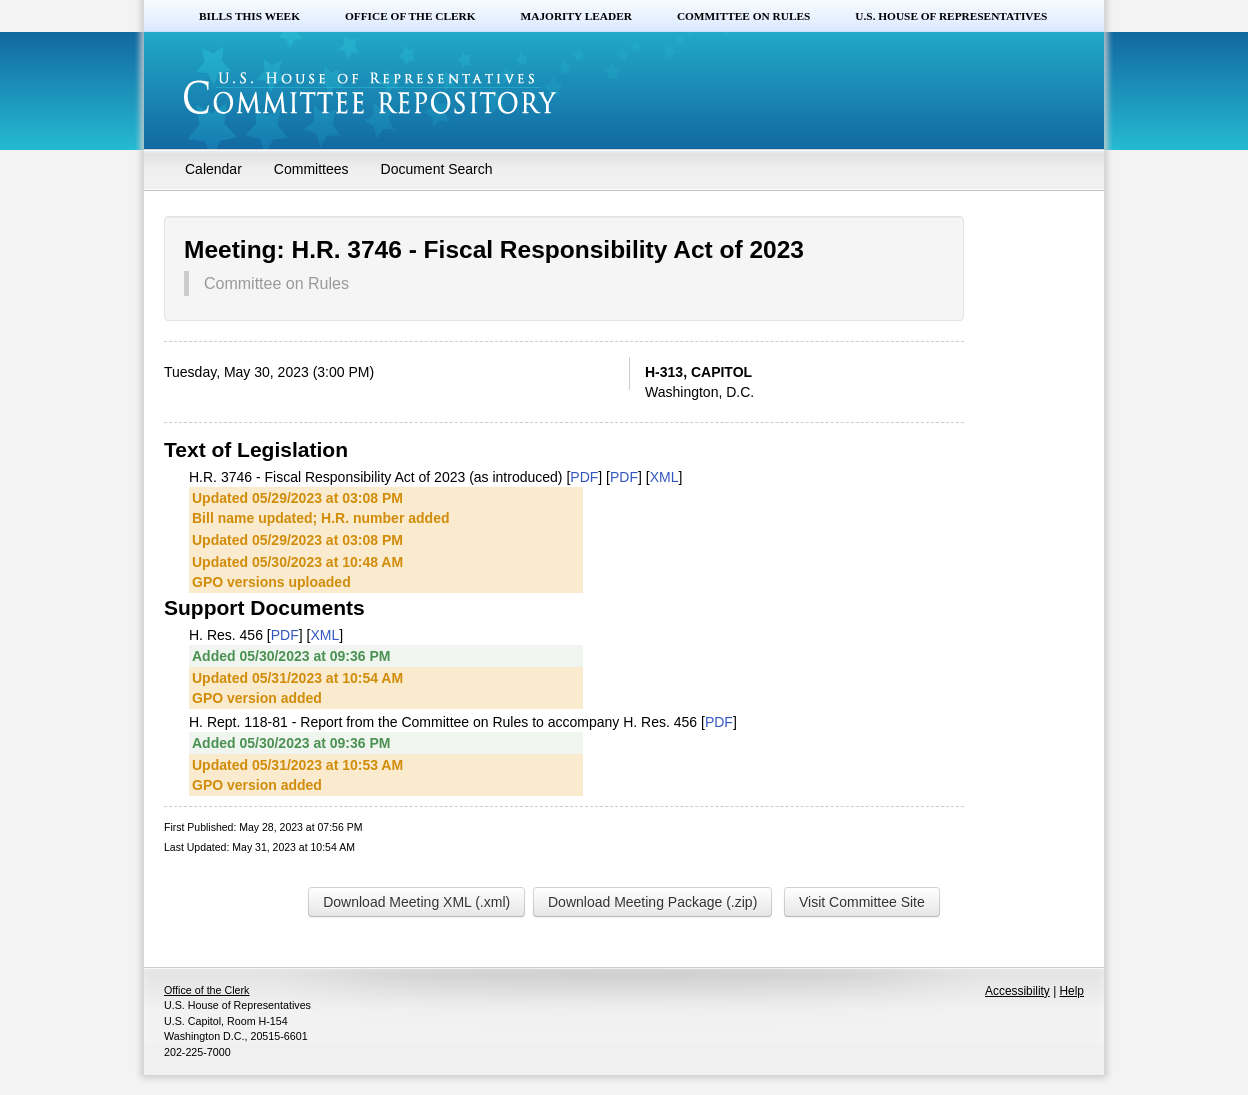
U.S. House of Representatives (951, 16)
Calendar (213, 169)
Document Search (437, 169)
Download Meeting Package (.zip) (652, 902)
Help (1072, 991)
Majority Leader (576, 16)
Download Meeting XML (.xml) (416, 902)
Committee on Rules (743, 16)
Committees (311, 169)
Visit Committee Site (862, 902)
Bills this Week (249, 16)
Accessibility (1017, 991)
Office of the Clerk (410, 16)
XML (664, 477)
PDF (584, 477)
